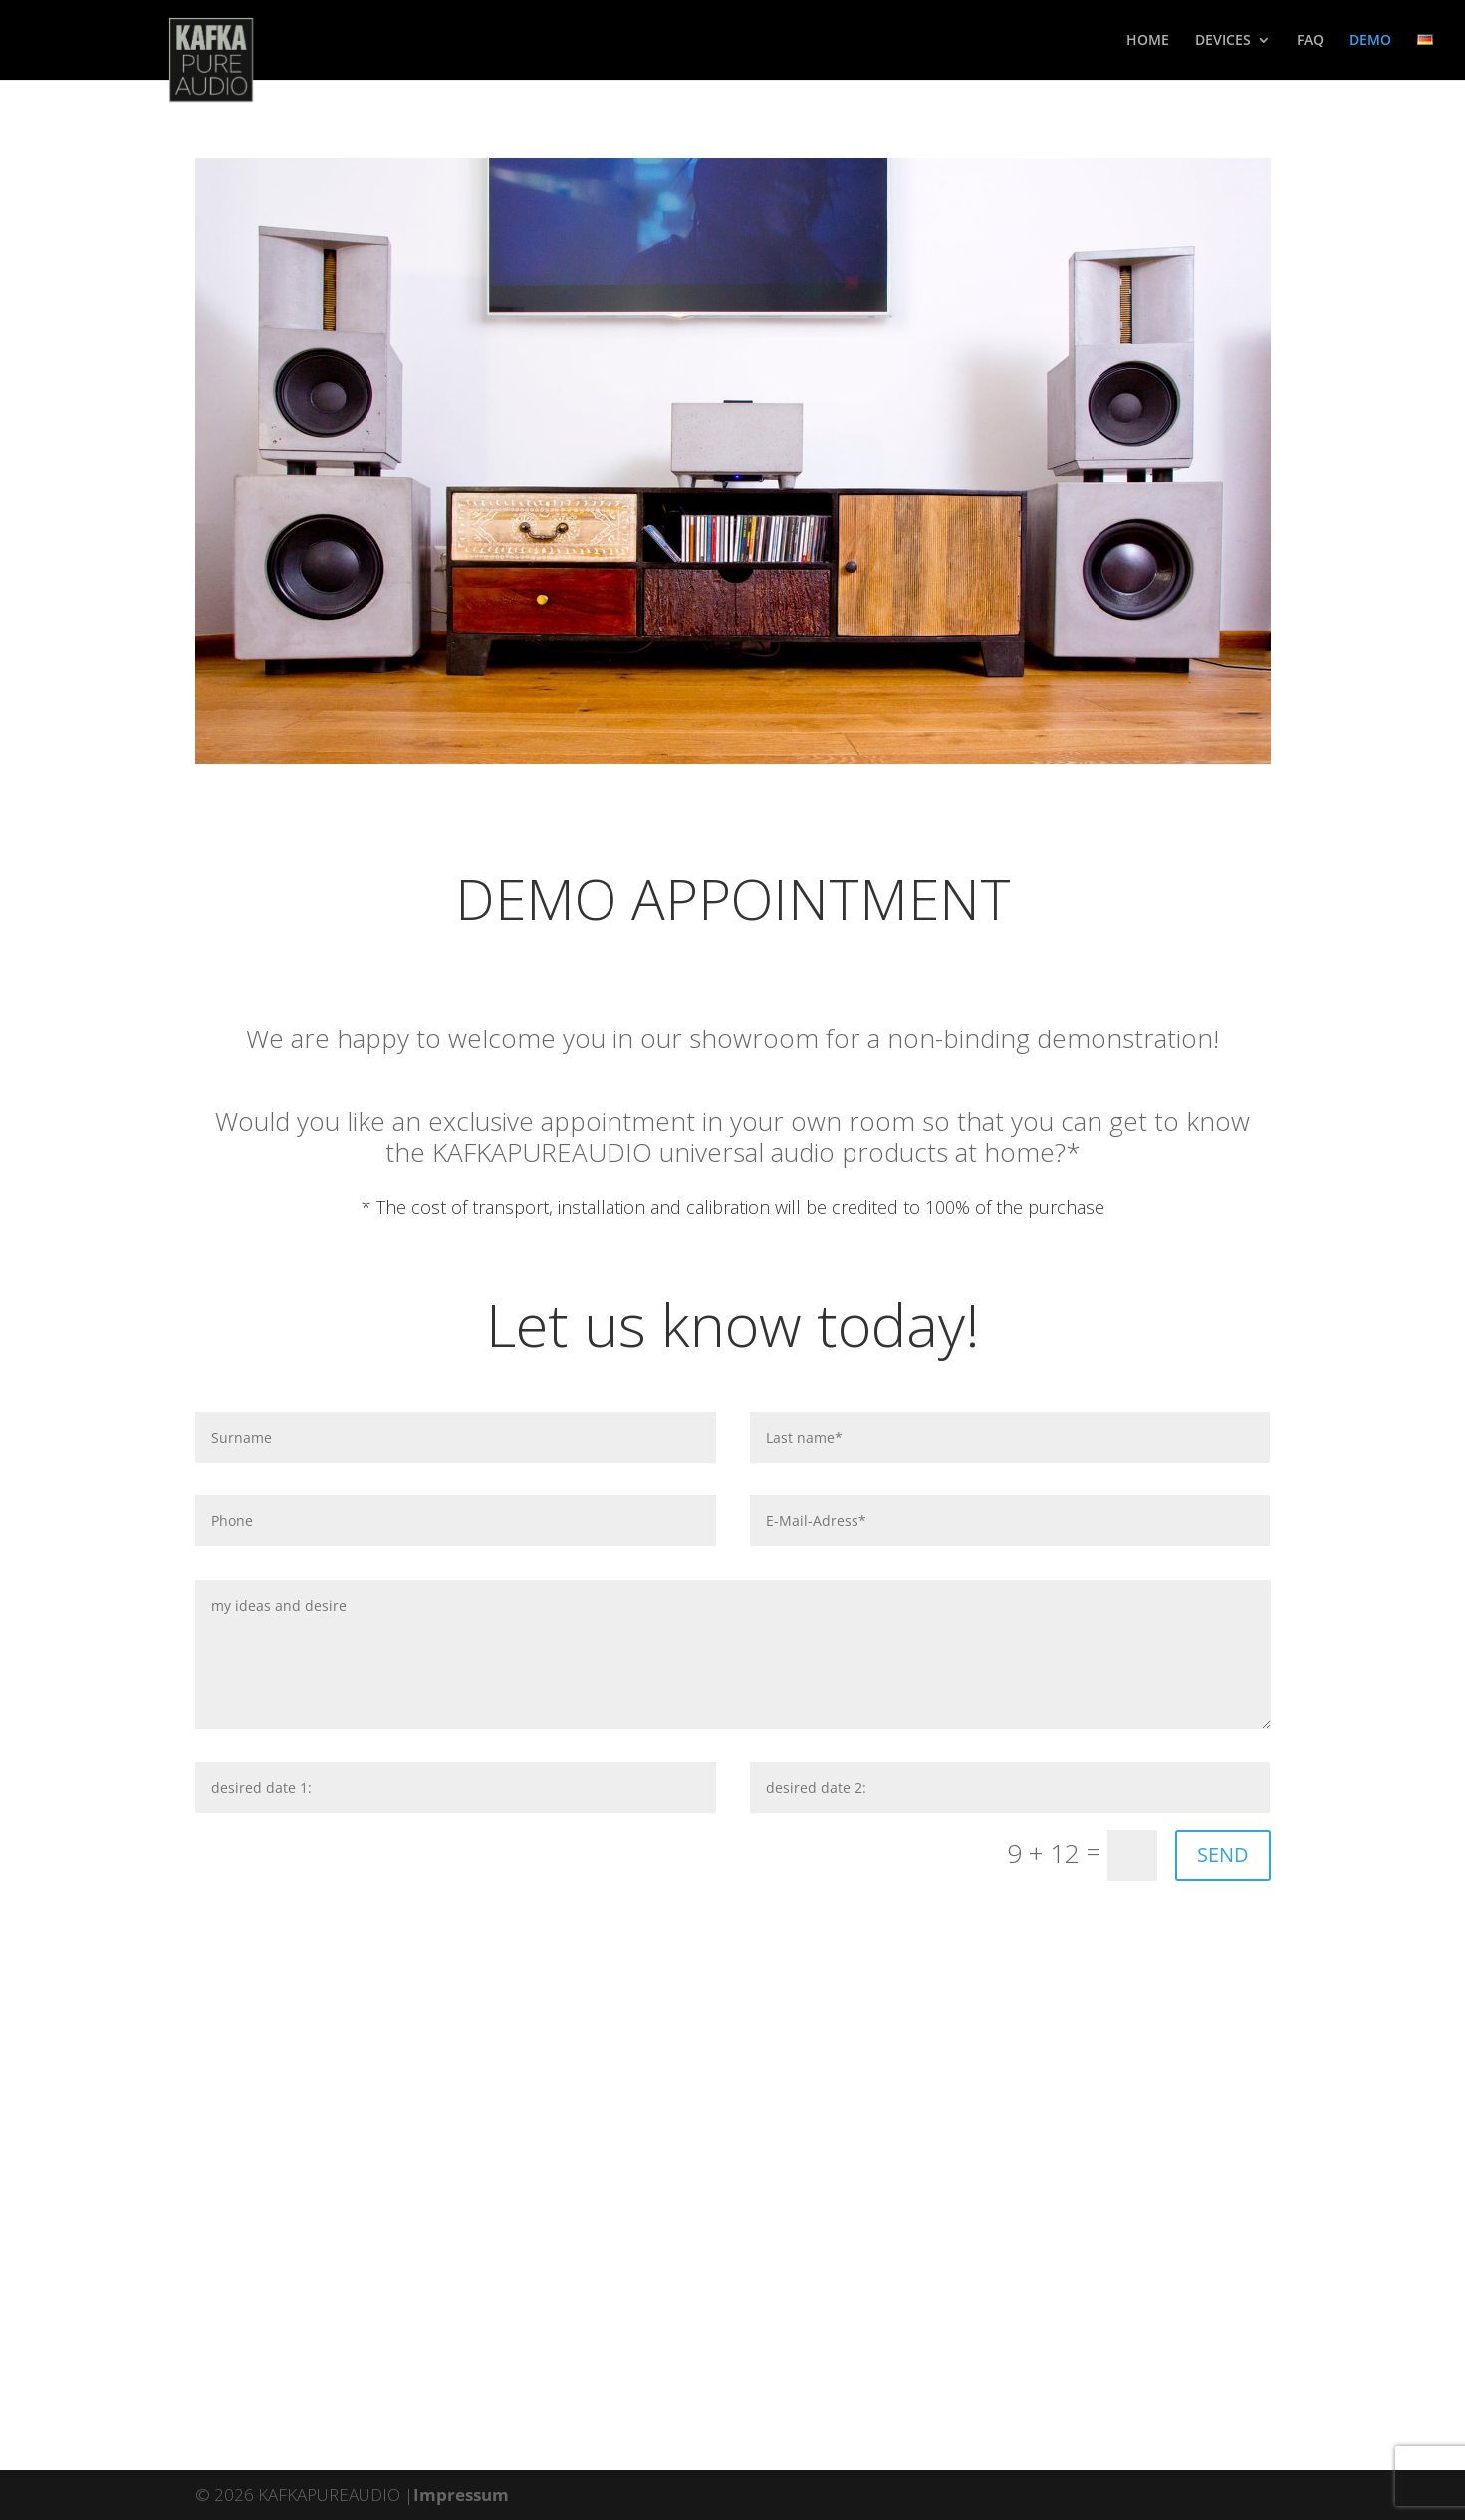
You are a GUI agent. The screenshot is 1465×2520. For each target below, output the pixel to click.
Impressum (461, 2494)
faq (1310, 41)
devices (1223, 41)
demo (1370, 41)
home (1147, 41)
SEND (1223, 1854)
